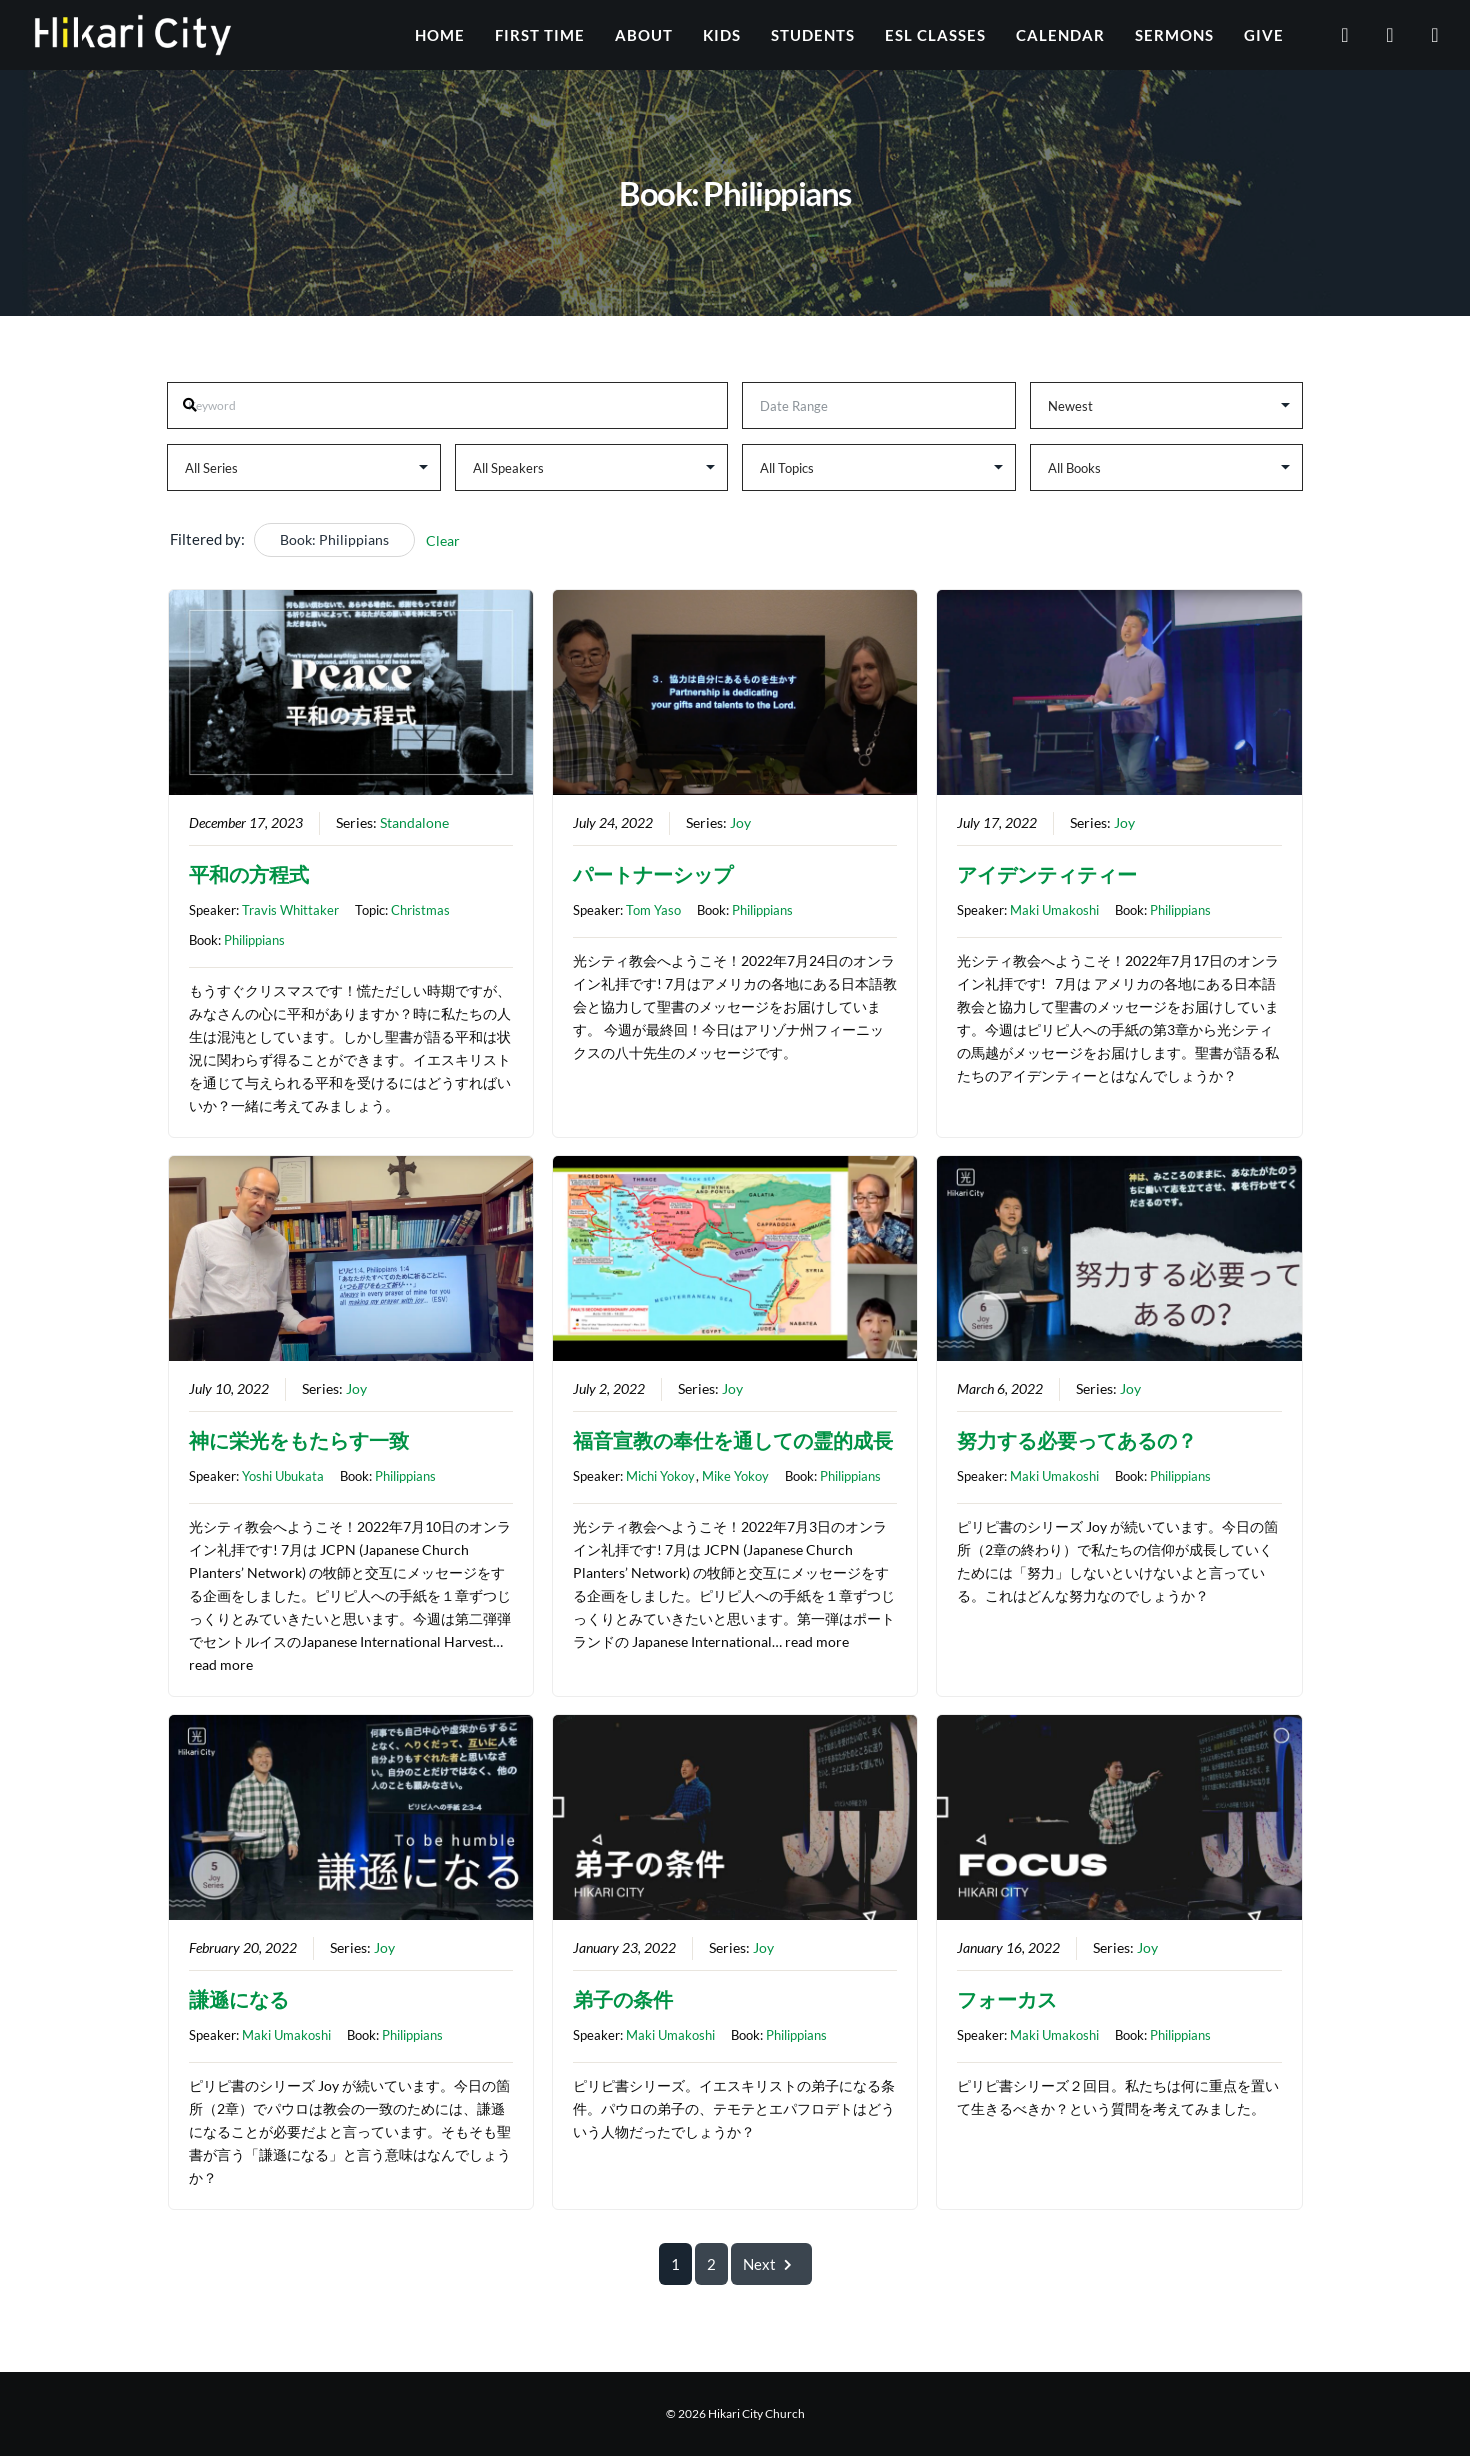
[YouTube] (1332, 35)
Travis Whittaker (290, 910)
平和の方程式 (249, 874)
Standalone (414, 823)
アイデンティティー (1047, 874)
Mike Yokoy (735, 1476)
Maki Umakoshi (1054, 910)
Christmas (420, 910)
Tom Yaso (653, 910)
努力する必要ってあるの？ (1077, 1440)
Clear (443, 540)
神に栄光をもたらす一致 (299, 1440)
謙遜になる (239, 2000)
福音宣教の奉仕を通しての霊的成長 (733, 1440)
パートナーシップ (653, 874)
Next (771, 2264)
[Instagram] (1422, 35)
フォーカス (1007, 2000)
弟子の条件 (623, 2000)
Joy (740, 823)
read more (221, 1665)
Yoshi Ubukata (283, 1476)
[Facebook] (1377, 35)
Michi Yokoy (660, 1476)
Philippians (254, 940)
